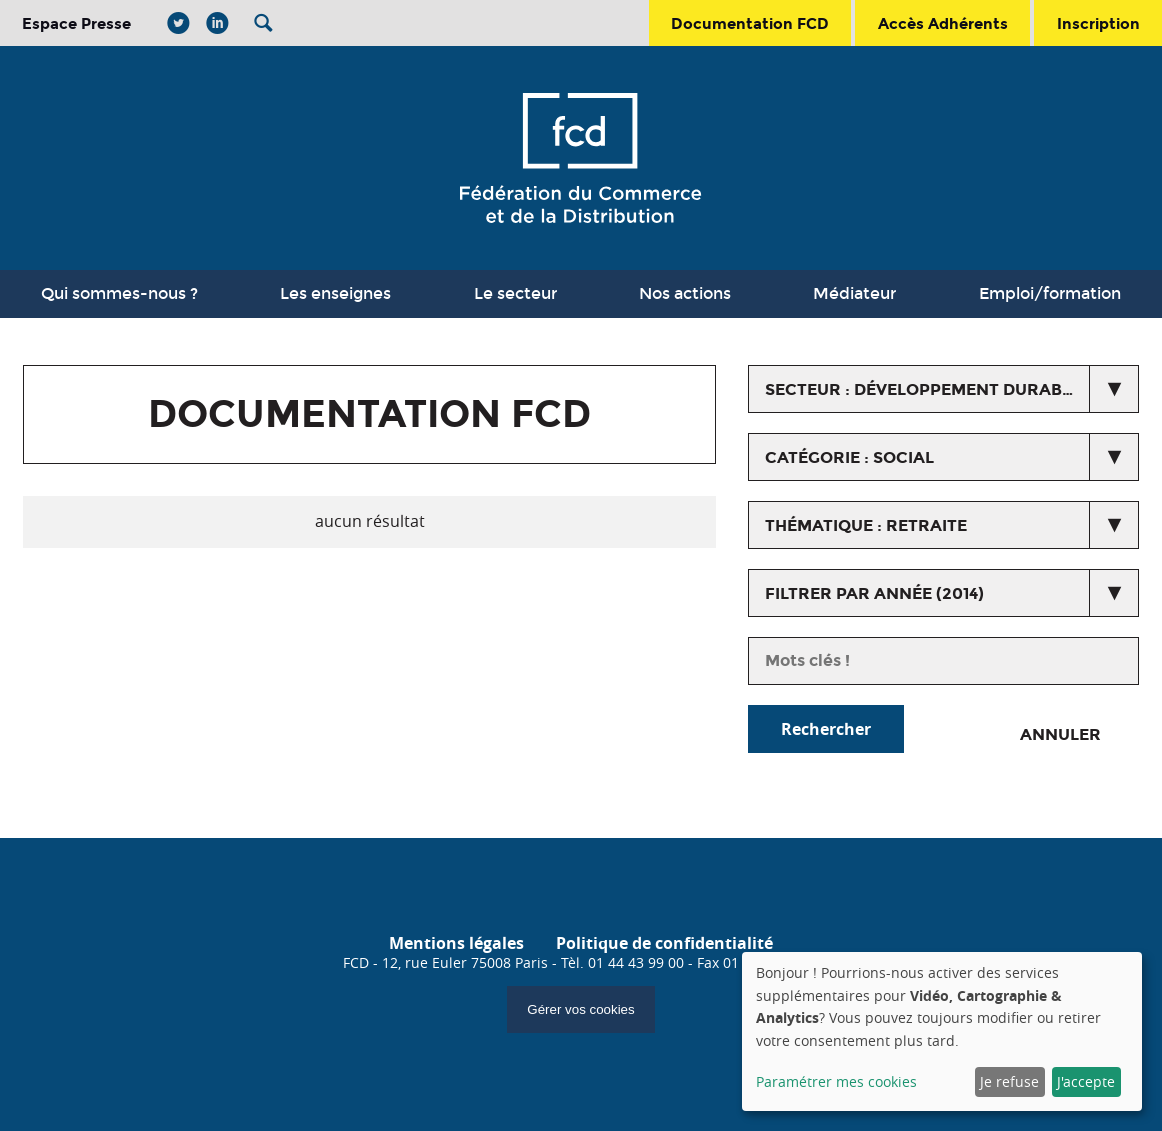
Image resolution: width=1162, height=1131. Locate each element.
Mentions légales (456, 943)
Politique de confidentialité (664, 943)
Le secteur (515, 293)
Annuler (1060, 734)
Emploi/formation (1050, 293)
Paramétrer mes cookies (836, 1081)
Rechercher (826, 729)
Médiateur (854, 293)
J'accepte (1086, 1081)
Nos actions (685, 293)
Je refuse (1009, 1081)
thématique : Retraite (866, 525)
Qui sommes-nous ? (119, 293)
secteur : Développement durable (923, 389)
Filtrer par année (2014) (874, 593)
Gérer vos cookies (580, 1009)
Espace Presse (76, 23)
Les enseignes (335, 293)
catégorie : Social (849, 457)
